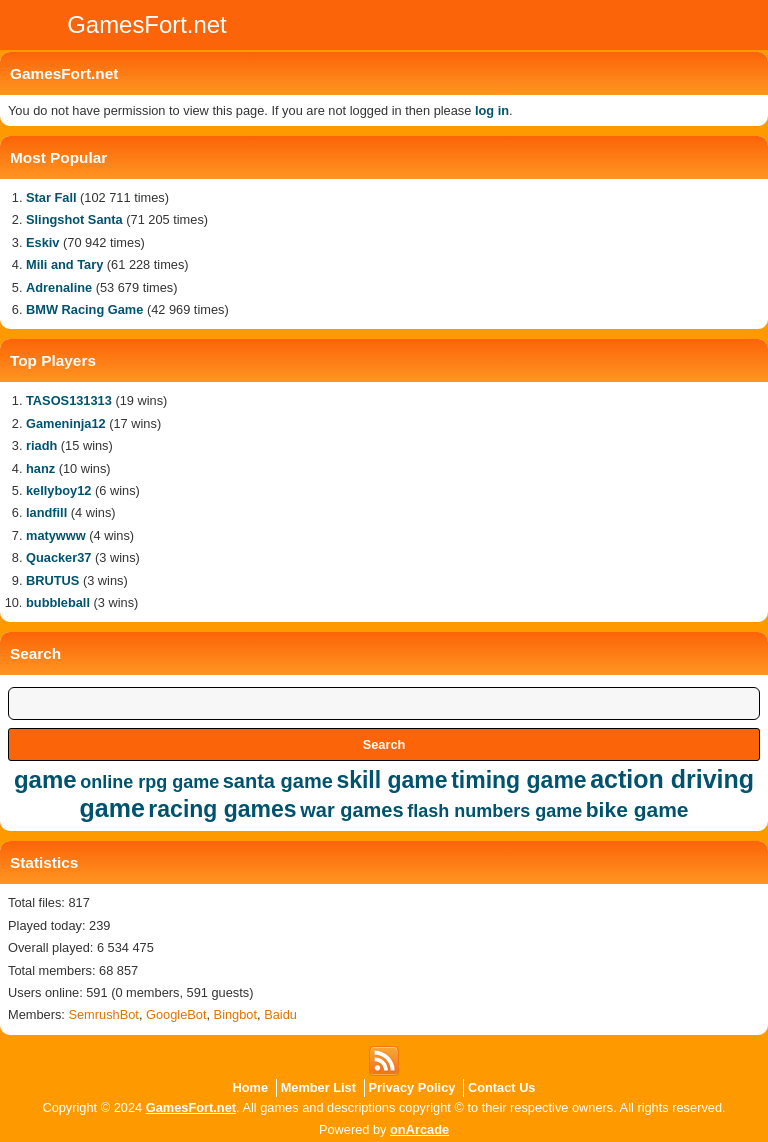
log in (492, 110)
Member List (318, 1087)
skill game (391, 780)
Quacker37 (58, 557)
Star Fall (51, 197)
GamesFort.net (191, 1107)
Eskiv (42, 242)
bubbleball (58, 602)
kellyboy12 (58, 490)
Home (251, 1087)
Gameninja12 (66, 423)
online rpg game (149, 782)
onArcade (419, 1129)
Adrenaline (59, 287)
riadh (41, 445)
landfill (46, 512)
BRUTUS (52, 580)
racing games (222, 809)
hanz (40, 468)
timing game (518, 780)
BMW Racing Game (84, 309)
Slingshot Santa (74, 219)
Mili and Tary (64, 264)
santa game (278, 781)
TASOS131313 (69, 400)
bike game (637, 809)
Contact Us (502, 1087)
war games (351, 810)
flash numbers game (494, 811)
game (45, 779)
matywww (56, 535)
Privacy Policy (412, 1087)
